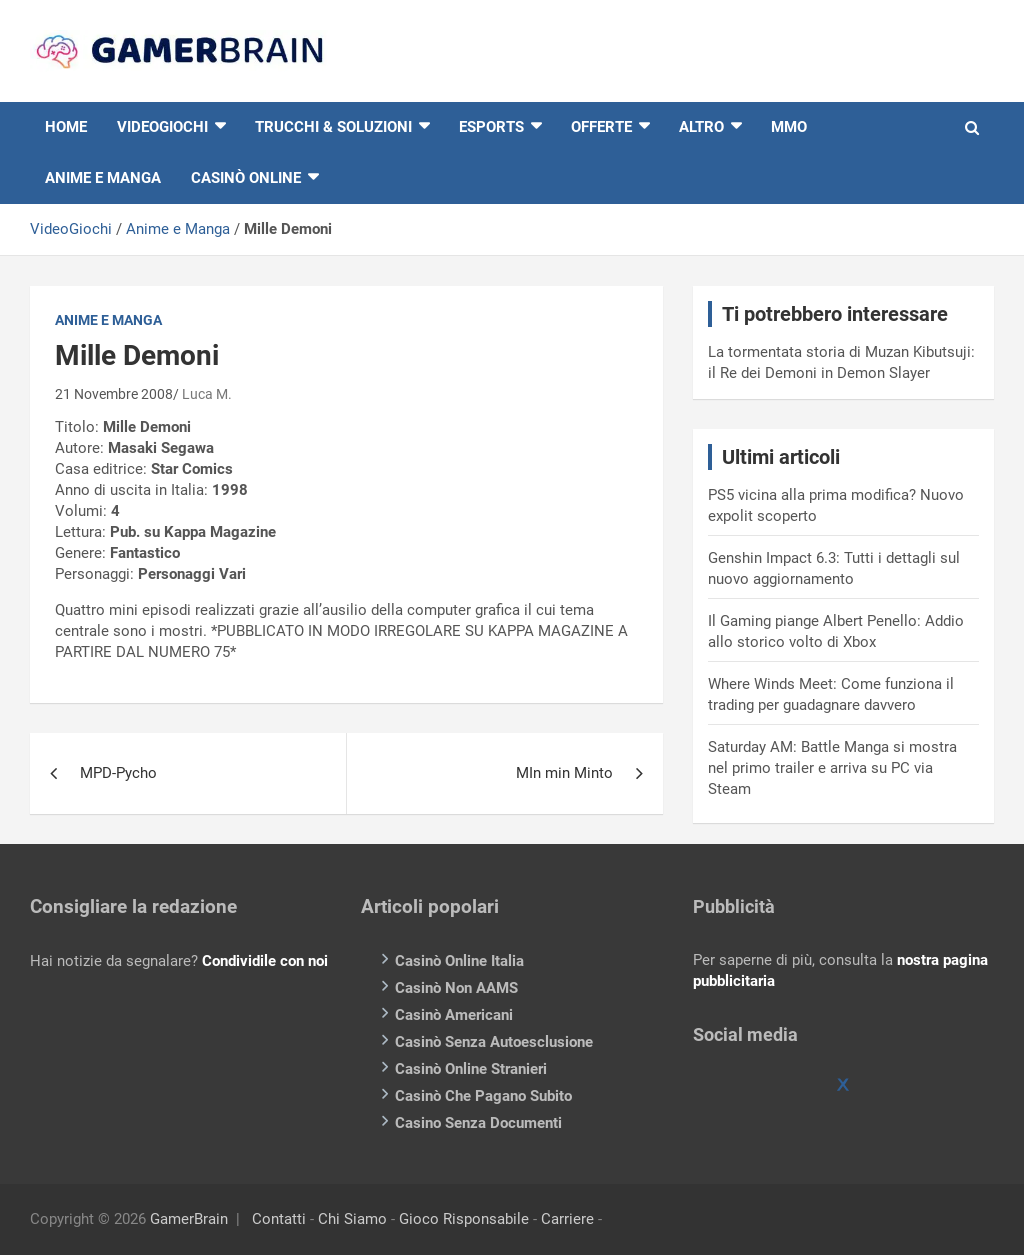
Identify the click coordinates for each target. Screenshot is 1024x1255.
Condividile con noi (265, 961)
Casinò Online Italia (459, 961)
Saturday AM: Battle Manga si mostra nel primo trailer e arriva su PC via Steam (832, 768)
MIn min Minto (564, 773)
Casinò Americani (454, 1015)
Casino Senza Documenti (478, 1123)
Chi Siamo (352, 1219)
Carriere (567, 1219)
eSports (491, 127)
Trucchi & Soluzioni (333, 127)
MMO (789, 127)
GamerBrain (189, 1219)
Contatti (279, 1219)
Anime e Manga (103, 178)
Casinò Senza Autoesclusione (494, 1042)
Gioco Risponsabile (464, 1219)
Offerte (601, 127)
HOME (66, 127)
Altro (701, 127)
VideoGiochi (71, 229)
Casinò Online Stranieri (471, 1069)
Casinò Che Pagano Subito (483, 1096)
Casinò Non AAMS (456, 988)
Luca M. (207, 394)
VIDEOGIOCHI (162, 127)
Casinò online (246, 178)
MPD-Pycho (118, 773)
